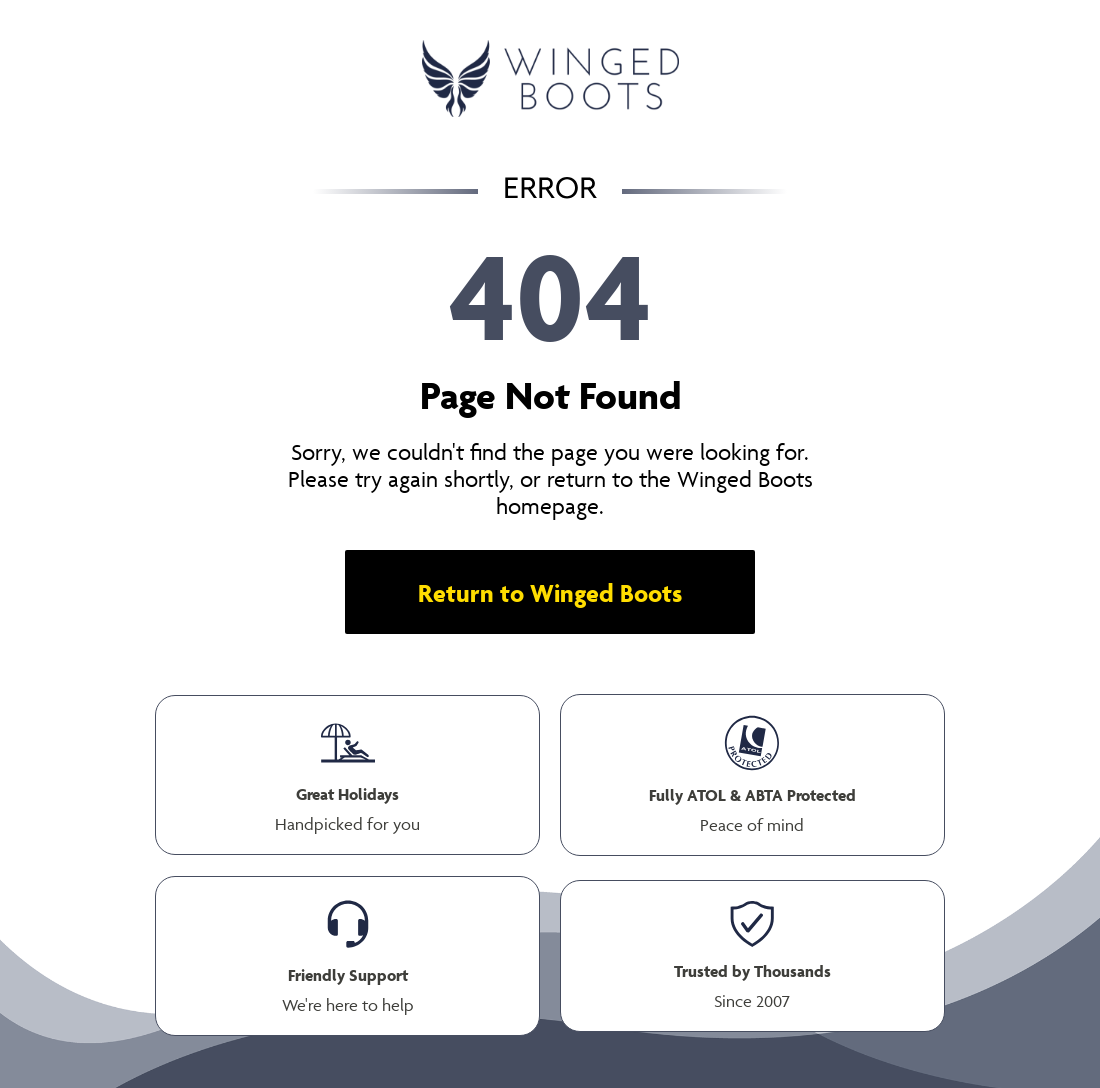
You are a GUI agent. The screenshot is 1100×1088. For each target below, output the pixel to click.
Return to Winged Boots (550, 592)
